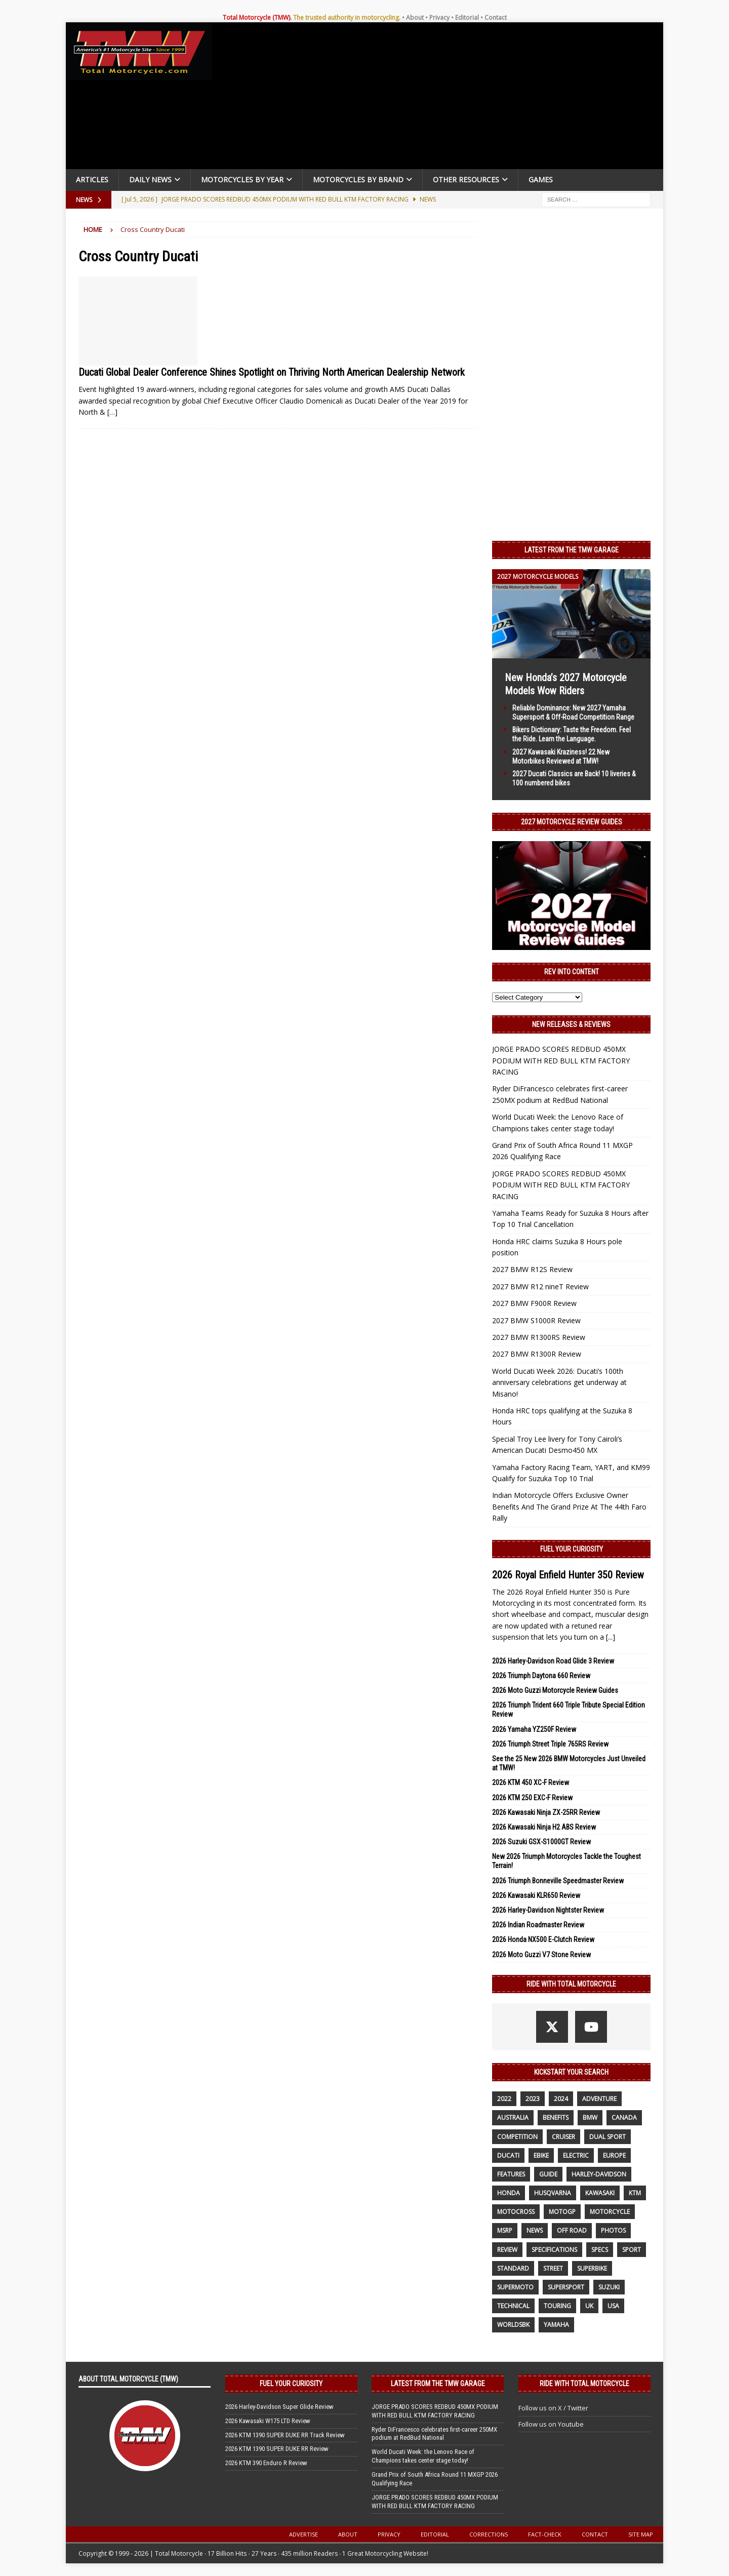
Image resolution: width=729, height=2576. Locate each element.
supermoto (515, 2287)
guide (548, 2174)
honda (508, 2193)
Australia (513, 2117)
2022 (504, 2098)
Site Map (640, 2534)
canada (624, 2117)
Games (541, 179)
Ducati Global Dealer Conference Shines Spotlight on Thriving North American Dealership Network (271, 372)
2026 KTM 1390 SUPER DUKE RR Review (277, 2448)
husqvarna (552, 2193)
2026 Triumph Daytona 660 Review (541, 1676)
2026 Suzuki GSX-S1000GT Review (541, 1842)
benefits (556, 2117)
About (415, 17)
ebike (541, 2155)
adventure (599, 2098)
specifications (554, 2249)
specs (599, 2249)
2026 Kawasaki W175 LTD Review (267, 2421)
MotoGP (562, 2211)
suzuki (609, 2287)
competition (517, 2136)
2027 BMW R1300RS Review (538, 1337)
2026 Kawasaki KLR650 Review (536, 1895)
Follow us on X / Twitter (553, 2407)
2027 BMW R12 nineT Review (540, 1286)
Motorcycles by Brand (358, 179)
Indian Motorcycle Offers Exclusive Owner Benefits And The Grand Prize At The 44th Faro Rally (569, 1506)
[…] (112, 412)
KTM (635, 2193)
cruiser (563, 2136)
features (511, 2174)
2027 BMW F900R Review (534, 1303)
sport (631, 2249)
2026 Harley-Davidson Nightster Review (548, 1910)
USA (613, 2306)
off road (572, 2230)
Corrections (488, 2534)
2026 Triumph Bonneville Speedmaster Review (558, 1881)
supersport (566, 2287)
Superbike (592, 2268)
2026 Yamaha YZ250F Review (534, 1729)
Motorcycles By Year (242, 179)
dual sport (607, 2136)
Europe (614, 2155)
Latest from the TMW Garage (571, 550)
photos (613, 2230)
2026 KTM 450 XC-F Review (530, 1782)
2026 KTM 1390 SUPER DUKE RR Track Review (285, 2435)
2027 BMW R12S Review (532, 1269)
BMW (590, 2117)
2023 (532, 2098)
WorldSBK (513, 2324)
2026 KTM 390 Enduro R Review (266, 2463)
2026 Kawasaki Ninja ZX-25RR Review (546, 1812)
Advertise (303, 2534)
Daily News (150, 179)
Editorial (467, 17)
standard (513, 2268)
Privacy (439, 17)
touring (557, 2306)
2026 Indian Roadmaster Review (538, 1925)
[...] (610, 1637)
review (507, 2249)
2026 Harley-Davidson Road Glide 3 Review (553, 1661)
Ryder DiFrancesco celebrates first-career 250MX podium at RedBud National (434, 2434)
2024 (561, 2098)
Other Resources (466, 179)
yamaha (556, 2324)
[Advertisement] (441, 98)
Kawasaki (600, 2193)
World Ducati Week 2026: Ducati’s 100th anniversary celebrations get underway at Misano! (559, 1382)
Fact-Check (544, 2534)
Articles (92, 179)
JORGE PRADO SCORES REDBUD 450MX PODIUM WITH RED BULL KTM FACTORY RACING (561, 1060)
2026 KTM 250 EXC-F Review (532, 1798)
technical (513, 2306)
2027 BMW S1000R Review (536, 1320)
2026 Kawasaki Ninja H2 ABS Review (544, 1827)
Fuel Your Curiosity (571, 1549)
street (553, 2268)
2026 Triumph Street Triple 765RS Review (550, 1744)
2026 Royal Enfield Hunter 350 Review (568, 1575)
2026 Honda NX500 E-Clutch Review (543, 1939)
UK (589, 2306)
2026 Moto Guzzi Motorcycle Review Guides (555, 1690)
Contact (495, 17)
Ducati (508, 2155)
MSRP (504, 2230)
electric (576, 2155)
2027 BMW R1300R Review (536, 1354)
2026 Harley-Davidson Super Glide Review (279, 2406)
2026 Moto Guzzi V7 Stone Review (541, 1955)
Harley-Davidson (599, 2174)
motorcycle (610, 2211)
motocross (516, 2211)
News (534, 2230)
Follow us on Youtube (551, 2424)
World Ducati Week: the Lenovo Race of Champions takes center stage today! (423, 2456)
